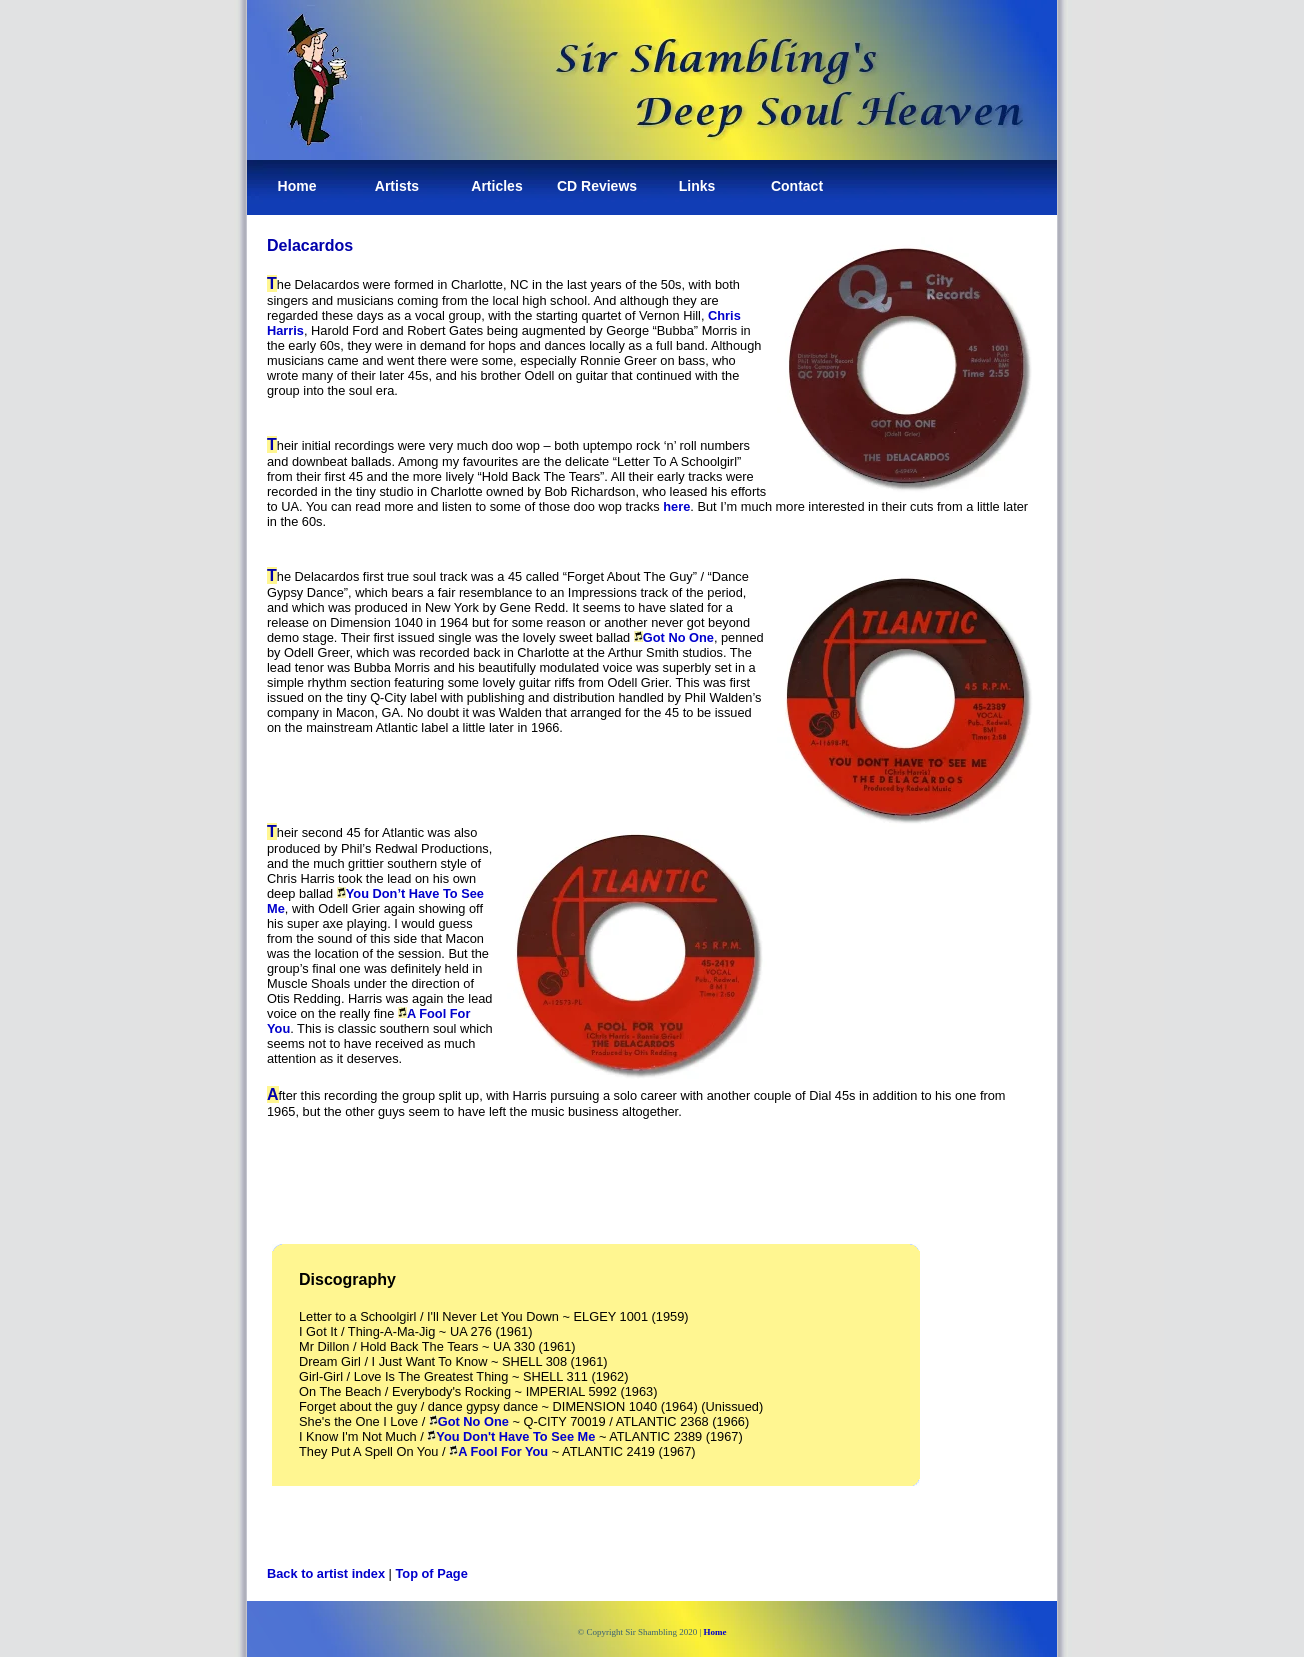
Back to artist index (326, 1573)
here (676, 506)
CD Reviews (597, 186)
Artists (397, 186)
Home (297, 186)
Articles (496, 186)
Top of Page (432, 1573)
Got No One (678, 637)
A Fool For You (503, 1451)
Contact (797, 186)
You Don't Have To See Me (511, 1436)
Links (697, 186)
